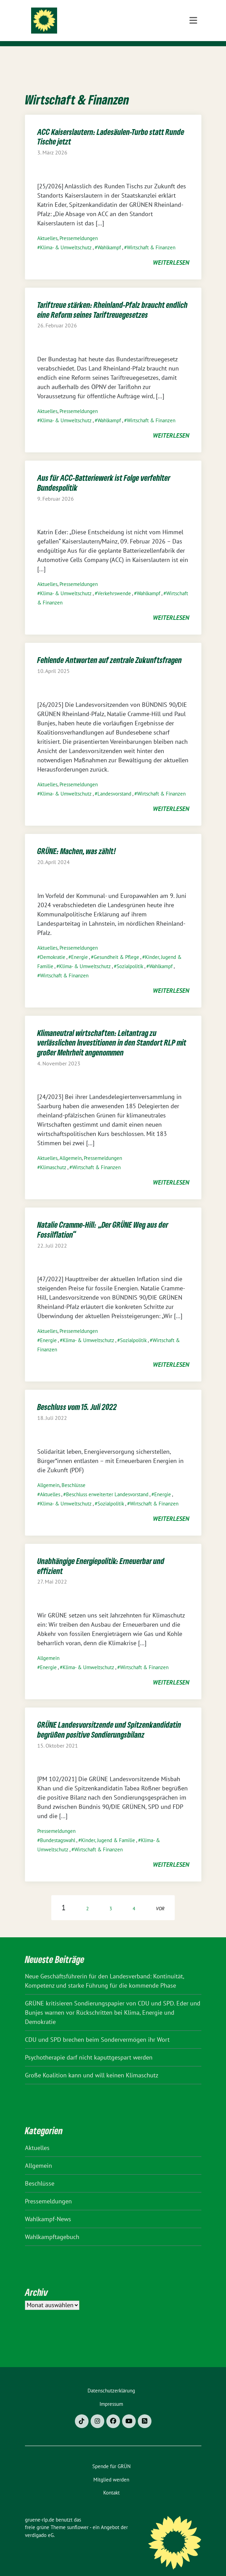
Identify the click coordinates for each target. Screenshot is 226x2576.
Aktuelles (47, 227)
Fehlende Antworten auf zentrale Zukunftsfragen (109, 649)
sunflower (78, 2516)
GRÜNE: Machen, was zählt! (76, 840)
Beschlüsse (73, 1474)
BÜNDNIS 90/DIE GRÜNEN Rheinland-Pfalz (118, 32)
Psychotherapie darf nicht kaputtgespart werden (88, 2047)
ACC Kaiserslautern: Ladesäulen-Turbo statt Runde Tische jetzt (110, 126)
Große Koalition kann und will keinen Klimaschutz (91, 2064)
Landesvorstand (114, 783)
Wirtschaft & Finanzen (151, 237)
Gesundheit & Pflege (116, 946)
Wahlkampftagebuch (52, 2226)
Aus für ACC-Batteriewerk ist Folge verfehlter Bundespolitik (103, 472)
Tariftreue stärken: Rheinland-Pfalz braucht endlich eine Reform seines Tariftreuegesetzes (112, 299)
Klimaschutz (53, 1156)
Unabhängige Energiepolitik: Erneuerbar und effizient (100, 1555)
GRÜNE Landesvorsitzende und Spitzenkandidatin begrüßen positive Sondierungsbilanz (109, 1719)
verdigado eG (39, 2524)
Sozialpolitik (130, 955)
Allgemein (70, 1147)
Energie (79, 946)
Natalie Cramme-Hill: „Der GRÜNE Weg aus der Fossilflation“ (102, 1219)
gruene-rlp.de (105, 18)
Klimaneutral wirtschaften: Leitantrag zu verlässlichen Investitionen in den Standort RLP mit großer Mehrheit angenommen (111, 1032)
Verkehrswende (114, 582)
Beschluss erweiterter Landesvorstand (107, 1483)
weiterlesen (171, 252)
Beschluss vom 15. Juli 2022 (77, 1396)
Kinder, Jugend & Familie (108, 1829)
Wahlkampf (109, 237)
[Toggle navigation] (193, 57)
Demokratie (52, 946)
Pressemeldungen (78, 227)
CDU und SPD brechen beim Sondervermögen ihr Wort (97, 2029)
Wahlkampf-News (48, 2208)
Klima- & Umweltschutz (66, 237)
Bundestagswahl (57, 1829)
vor (160, 1898)
